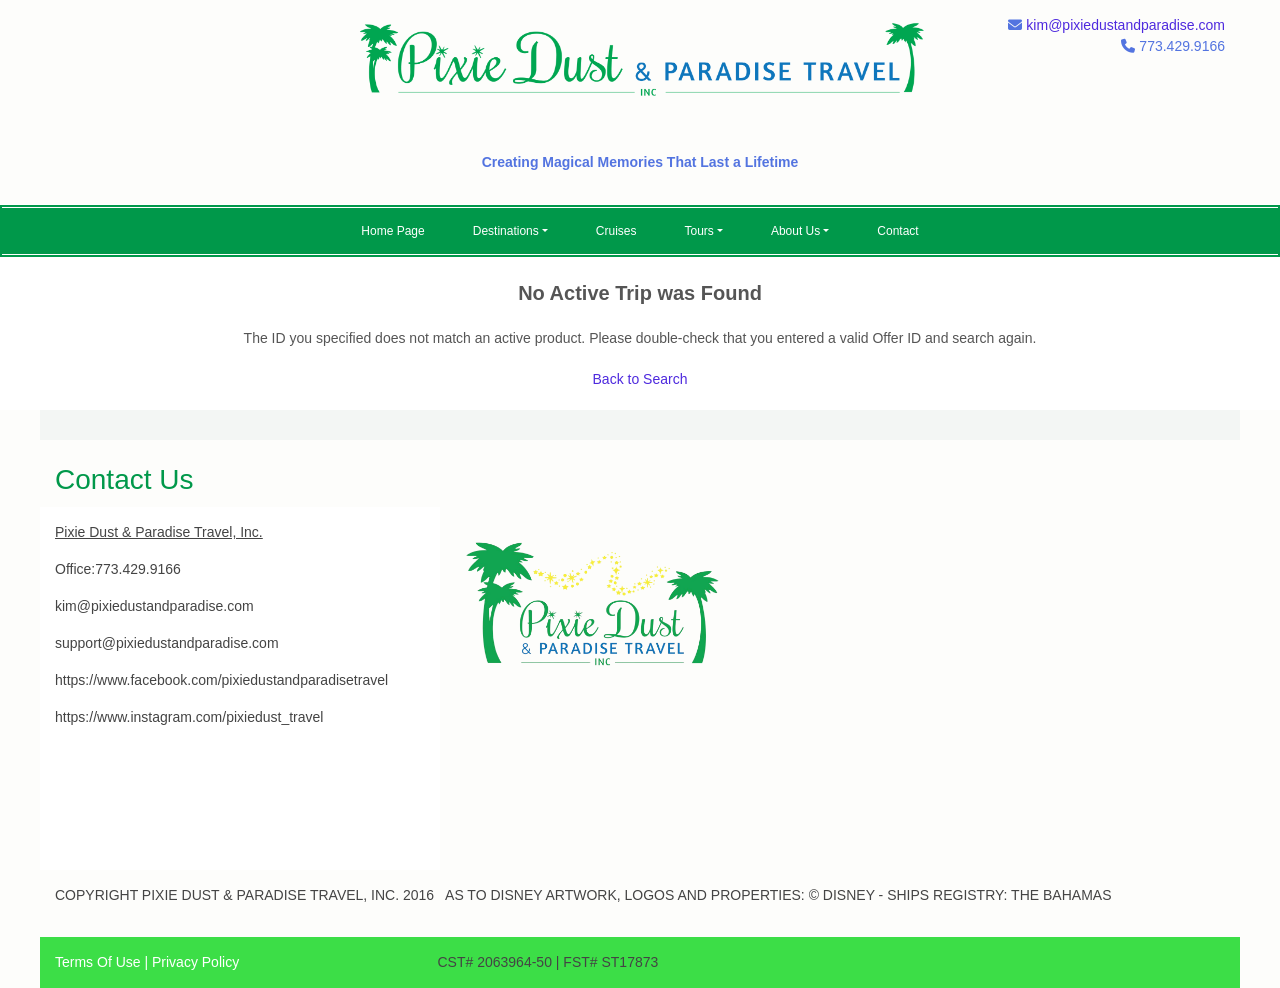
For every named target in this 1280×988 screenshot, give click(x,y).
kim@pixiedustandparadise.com (1125, 25)
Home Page (392, 231)
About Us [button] (795, 231)
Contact (897, 231)
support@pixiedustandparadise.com (167, 643)
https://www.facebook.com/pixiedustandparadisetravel (221, 680)
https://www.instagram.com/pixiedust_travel (189, 717)
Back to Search (640, 379)
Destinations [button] (506, 231)
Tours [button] (699, 231)
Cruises (616, 231)
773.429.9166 (138, 569)
